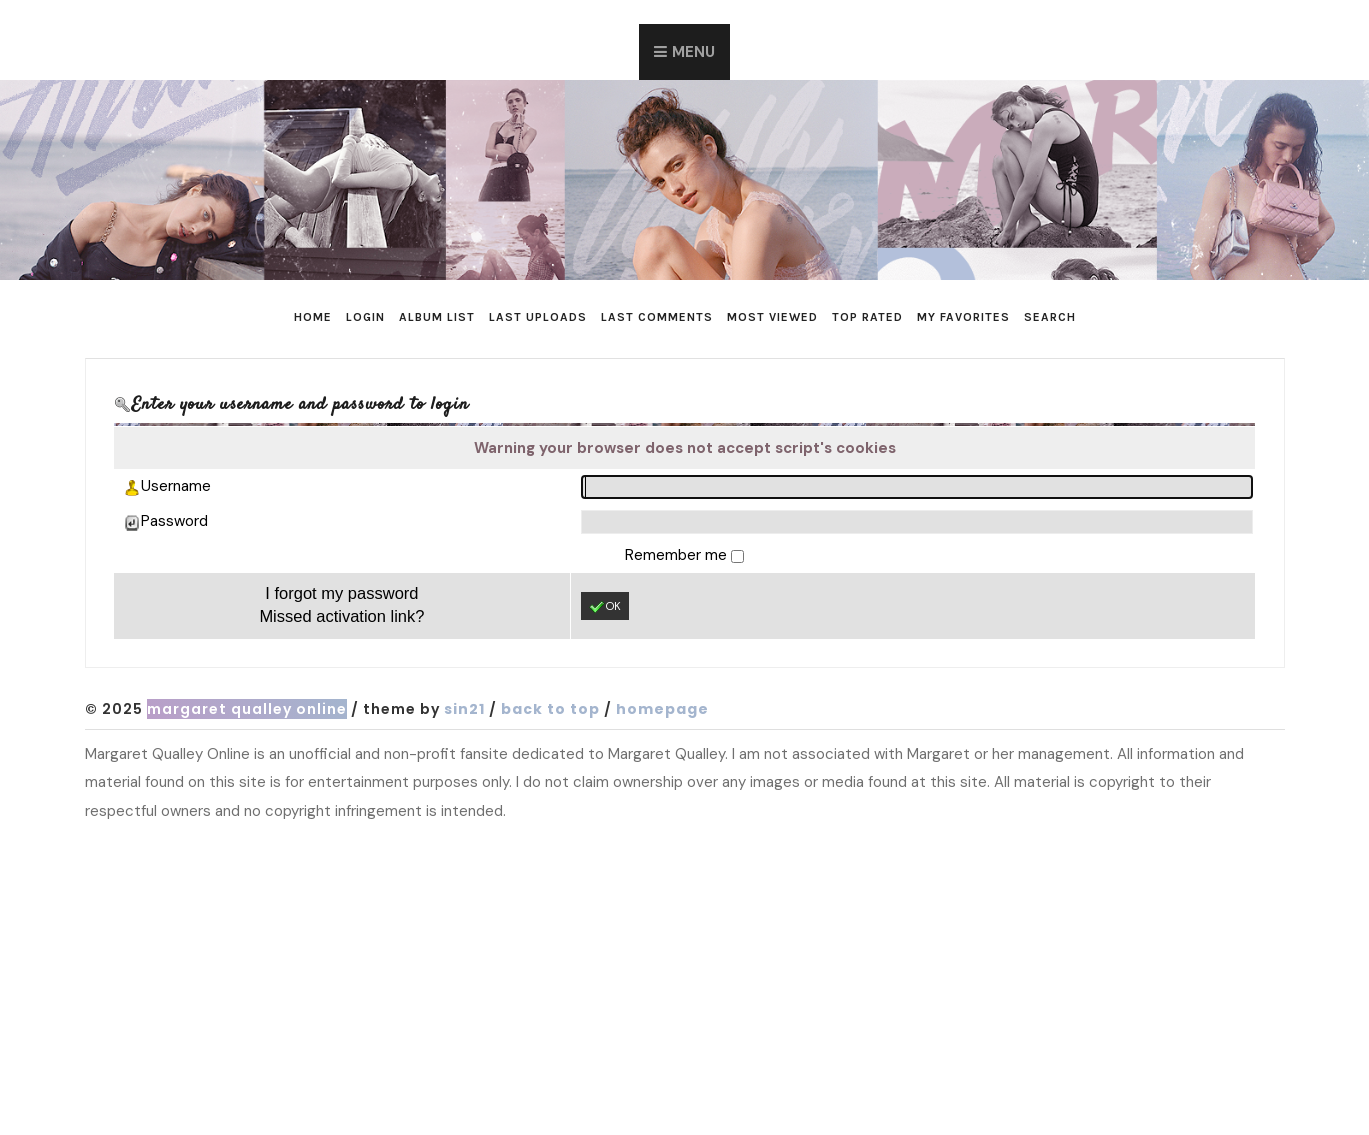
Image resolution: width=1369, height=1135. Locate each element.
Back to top (550, 709)
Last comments (657, 317)
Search (1050, 317)
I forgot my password (341, 593)
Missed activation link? (341, 616)
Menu (693, 52)
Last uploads (538, 317)
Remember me (678, 555)
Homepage (662, 709)
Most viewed (772, 317)
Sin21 (464, 709)
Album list (437, 317)
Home (313, 317)
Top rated (867, 317)
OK (605, 607)
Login (365, 317)
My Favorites (963, 317)
